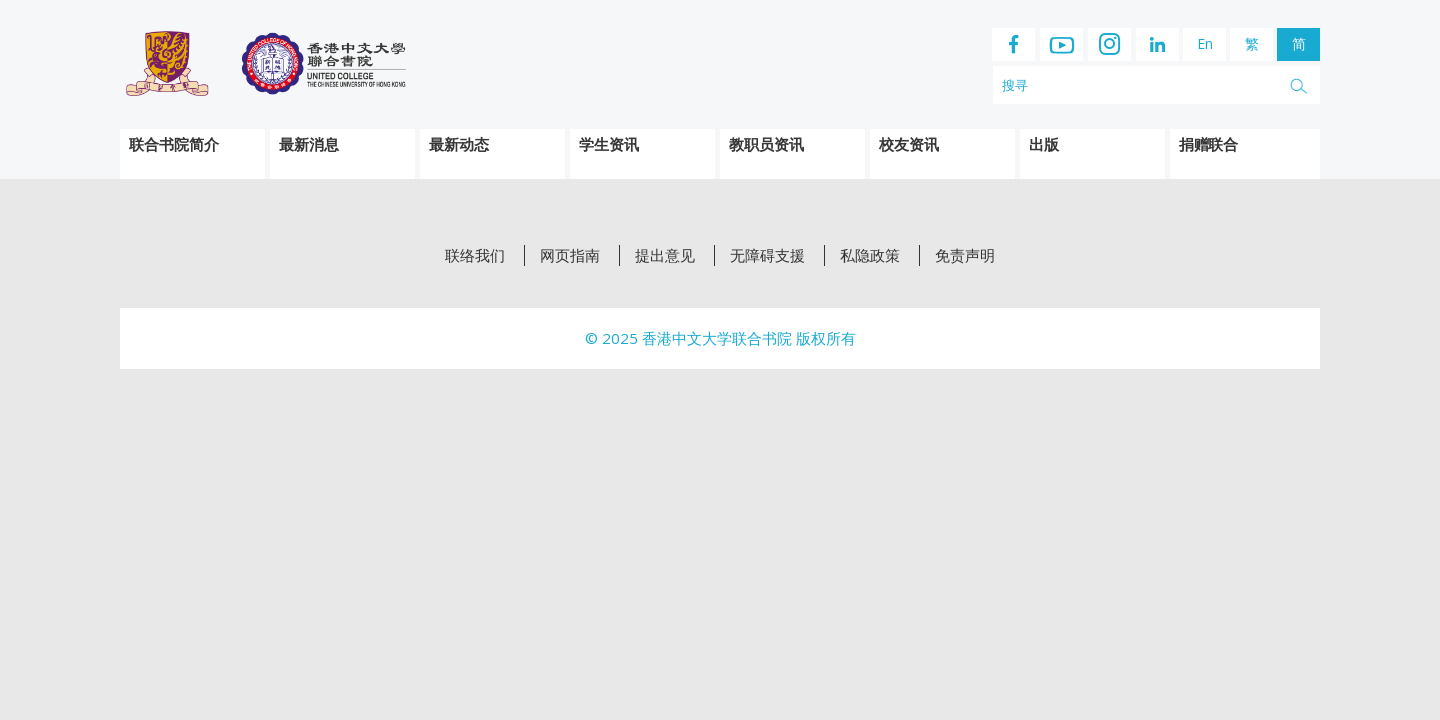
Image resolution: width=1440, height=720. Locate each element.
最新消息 (309, 144)
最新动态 (459, 144)
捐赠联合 (1208, 144)
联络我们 (475, 255)
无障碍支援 (767, 255)
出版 (1044, 144)
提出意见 (665, 255)
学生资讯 (609, 144)
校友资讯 (909, 144)
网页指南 (570, 255)
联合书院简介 (174, 144)
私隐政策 (870, 255)
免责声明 (965, 255)
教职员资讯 (766, 144)
